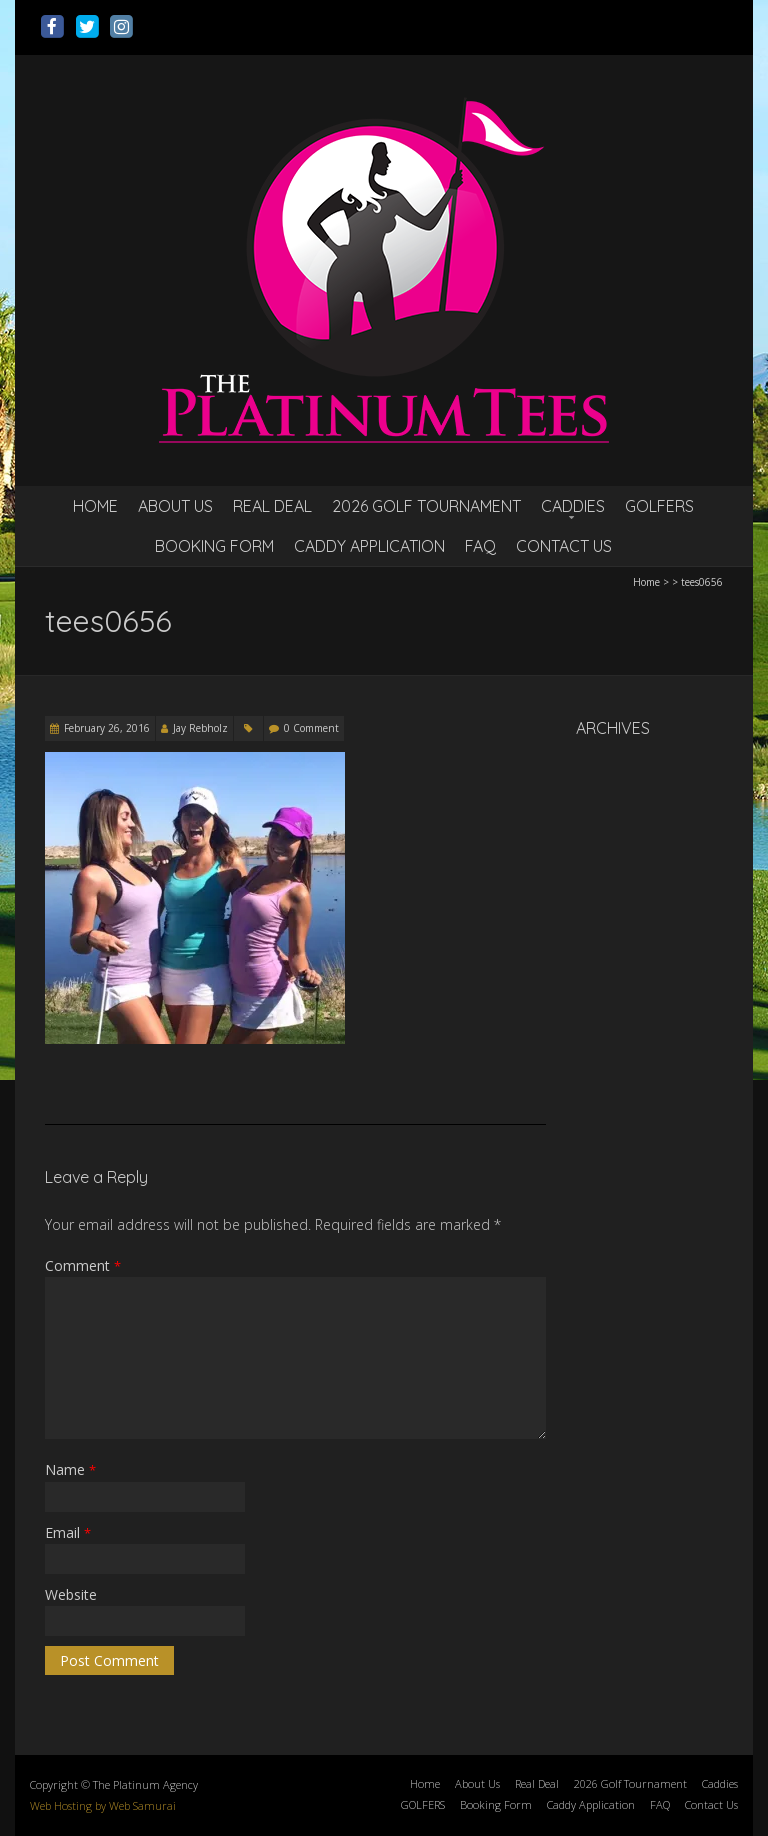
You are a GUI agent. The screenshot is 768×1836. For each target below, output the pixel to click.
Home (95, 506)
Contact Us (564, 546)
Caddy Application (369, 546)
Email (68, 1532)
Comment (83, 1265)
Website (71, 1594)
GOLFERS (659, 506)
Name (70, 1469)
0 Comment (311, 728)
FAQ (480, 546)
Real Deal (272, 506)
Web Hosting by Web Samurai (103, 1805)
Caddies (573, 506)
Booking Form (214, 546)
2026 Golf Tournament (426, 506)
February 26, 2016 (107, 728)
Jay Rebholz (200, 728)
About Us (175, 506)
